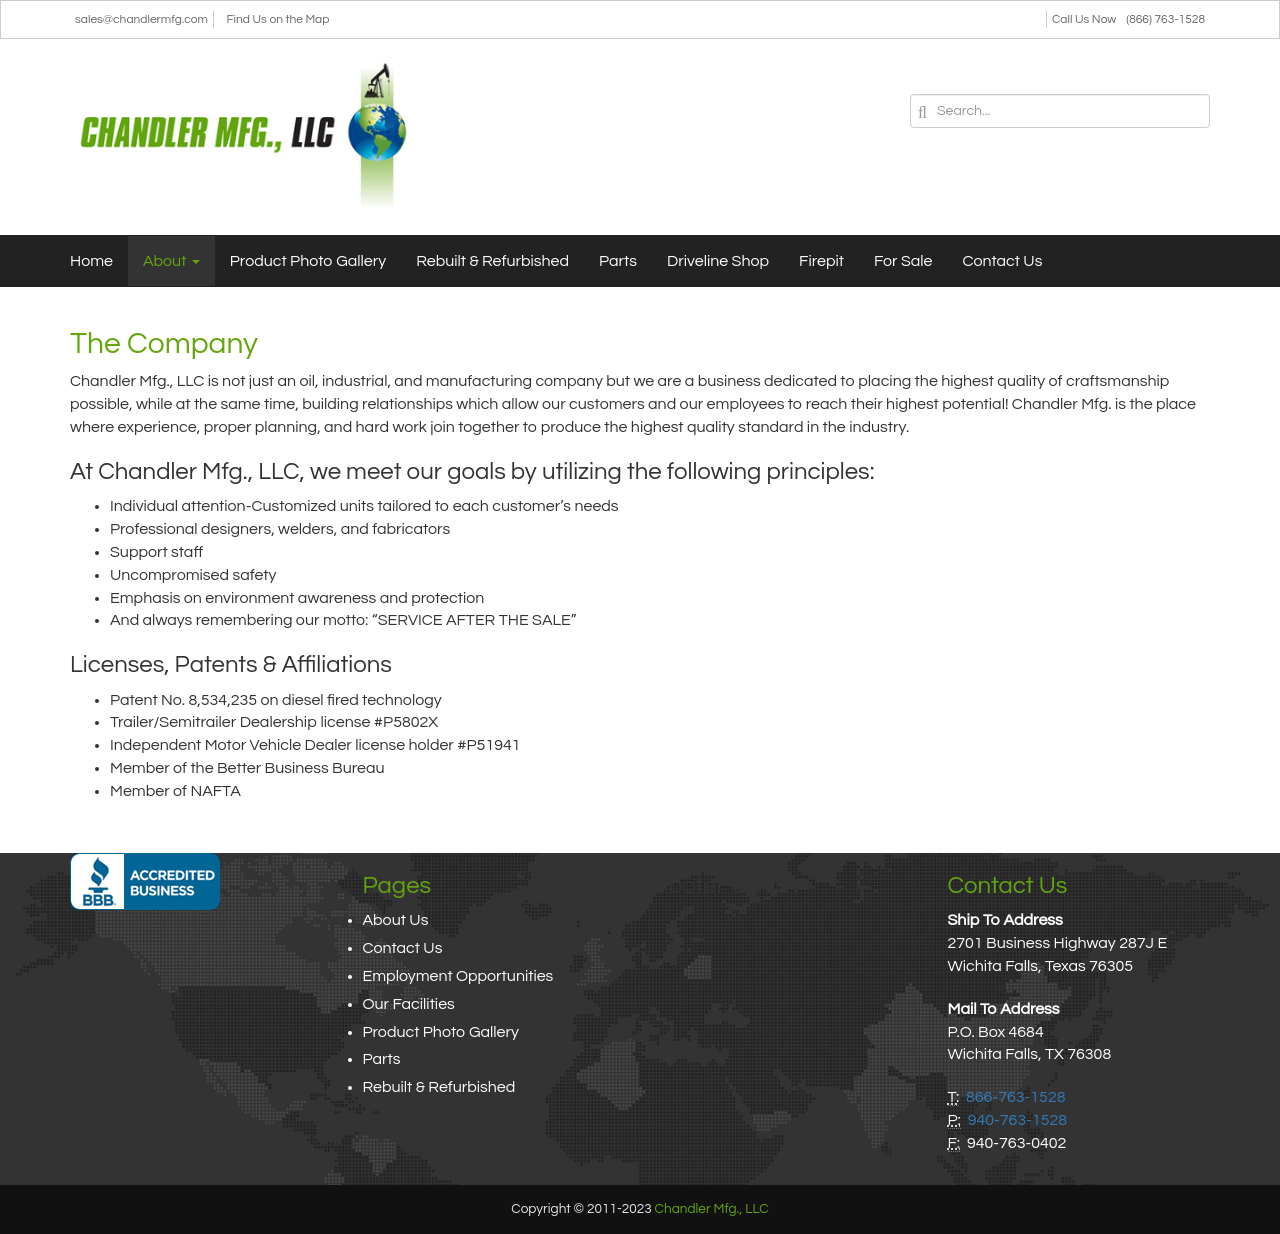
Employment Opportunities (458, 976)
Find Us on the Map (278, 19)
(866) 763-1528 (1165, 19)
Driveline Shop (718, 261)
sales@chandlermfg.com (141, 19)
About (171, 261)
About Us (396, 920)
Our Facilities (409, 1004)
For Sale (903, 261)
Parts (618, 261)
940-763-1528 (1018, 1120)
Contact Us (1003, 261)
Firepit (821, 261)
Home (91, 261)
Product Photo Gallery (308, 261)
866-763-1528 (1016, 1097)
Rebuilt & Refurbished (492, 261)
